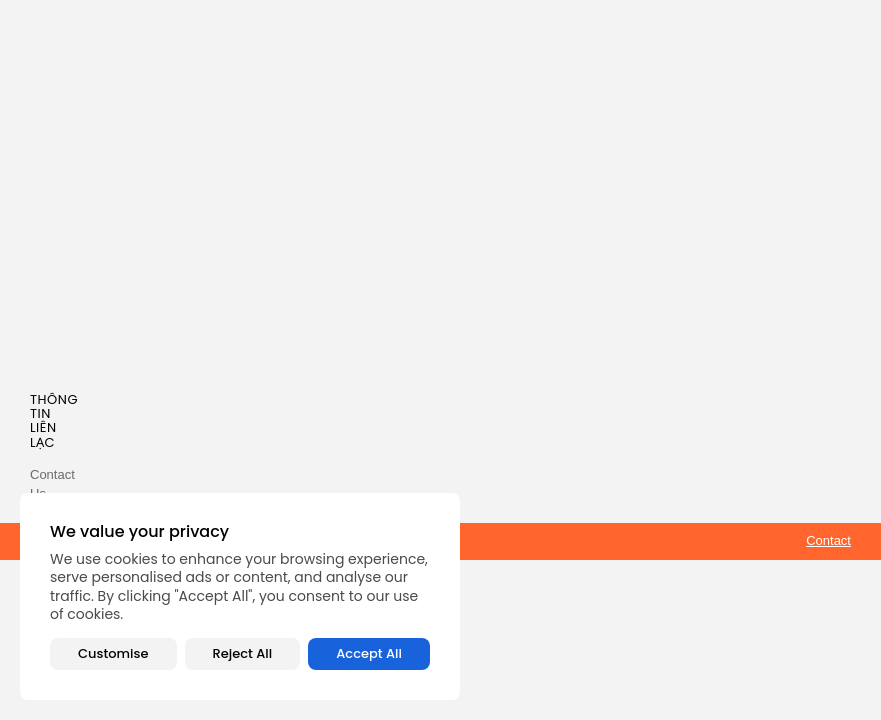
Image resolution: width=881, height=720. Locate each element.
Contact (828, 540)
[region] (240, 596)
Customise (113, 653)
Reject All (243, 653)
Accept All (369, 653)
